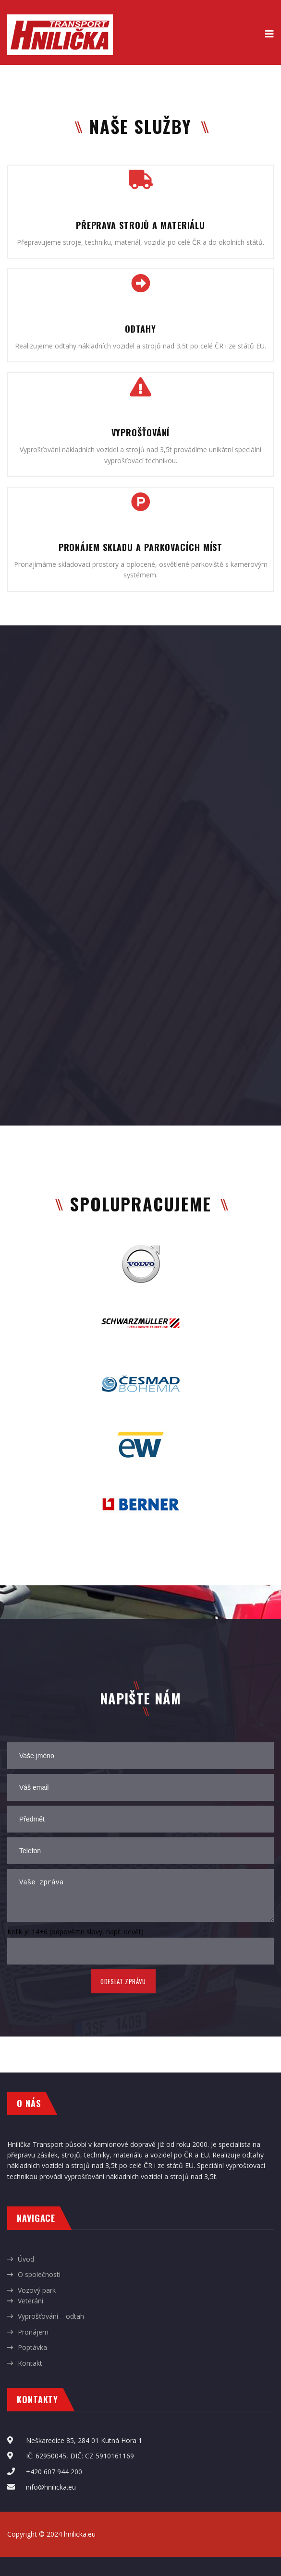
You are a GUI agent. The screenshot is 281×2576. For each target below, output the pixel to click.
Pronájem (33, 2331)
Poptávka (32, 2347)
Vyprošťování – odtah (51, 2316)
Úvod (26, 2259)
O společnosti (39, 2274)
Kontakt (30, 2363)
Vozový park (37, 2290)
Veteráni (30, 2300)
